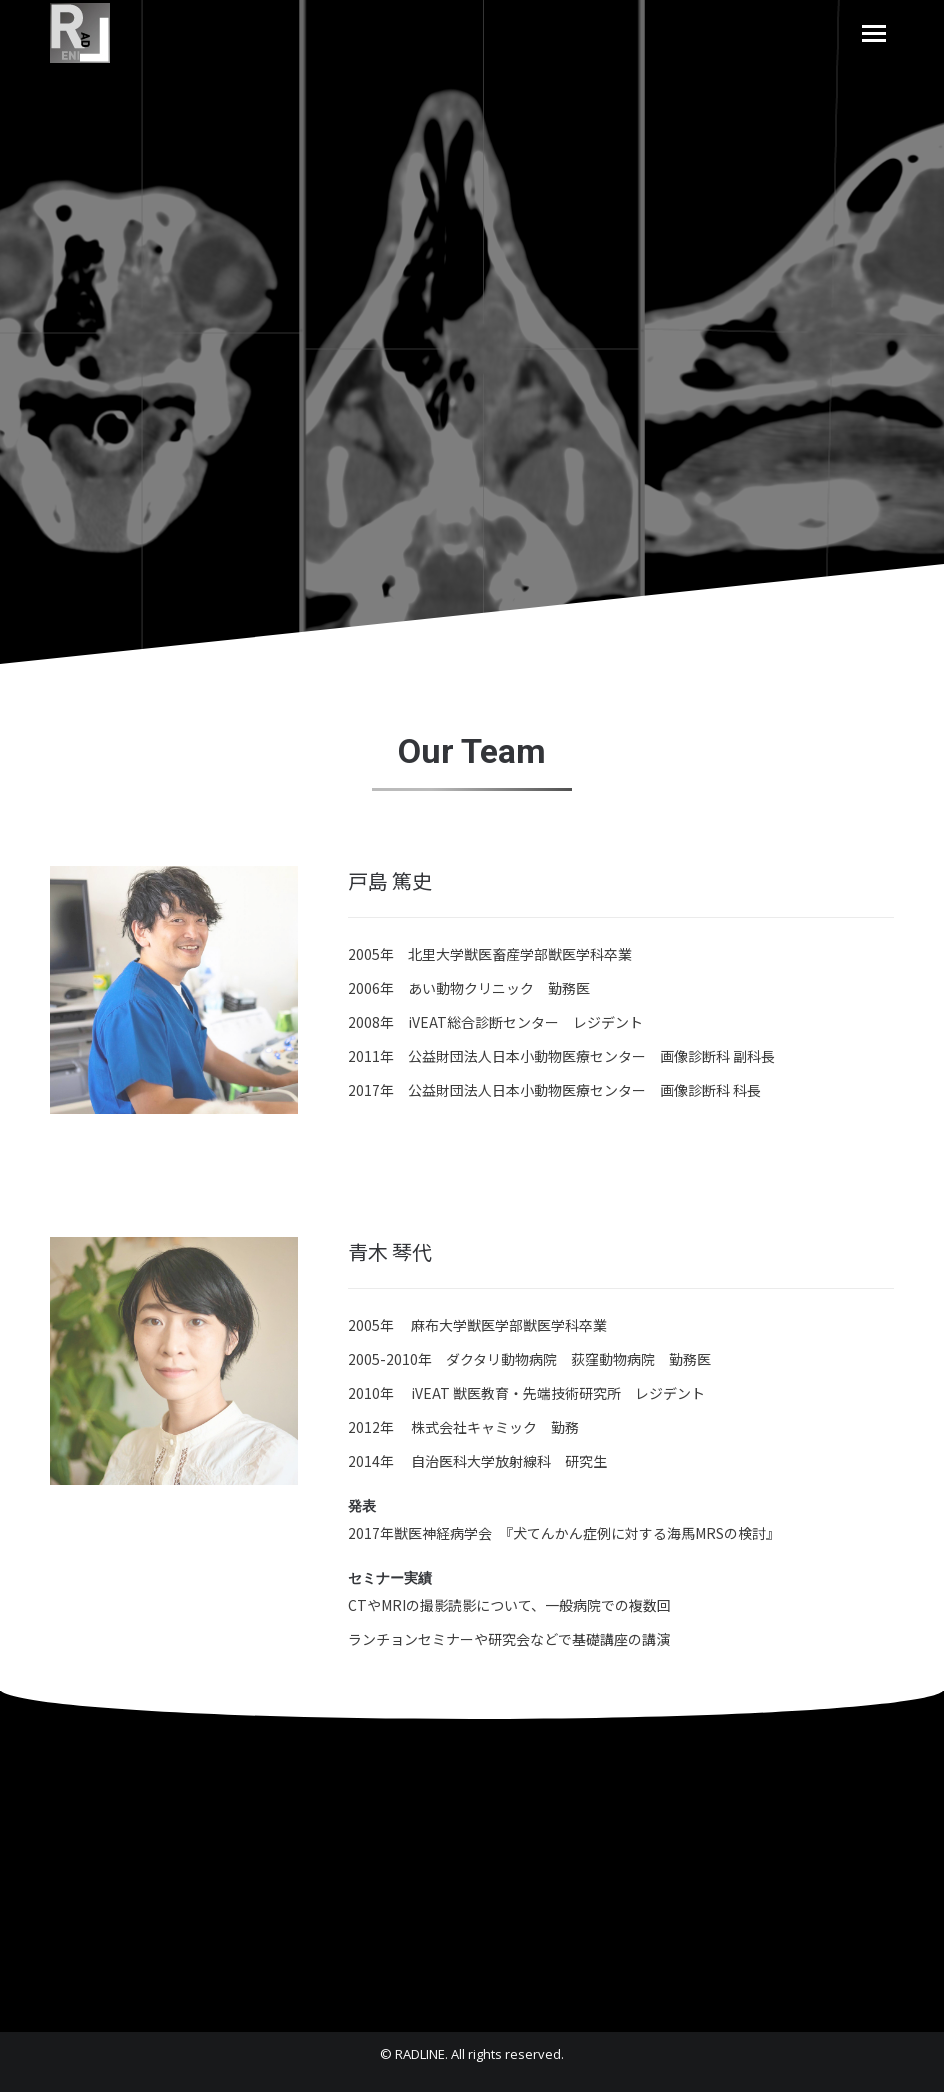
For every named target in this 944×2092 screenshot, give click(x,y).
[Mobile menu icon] (874, 33)
